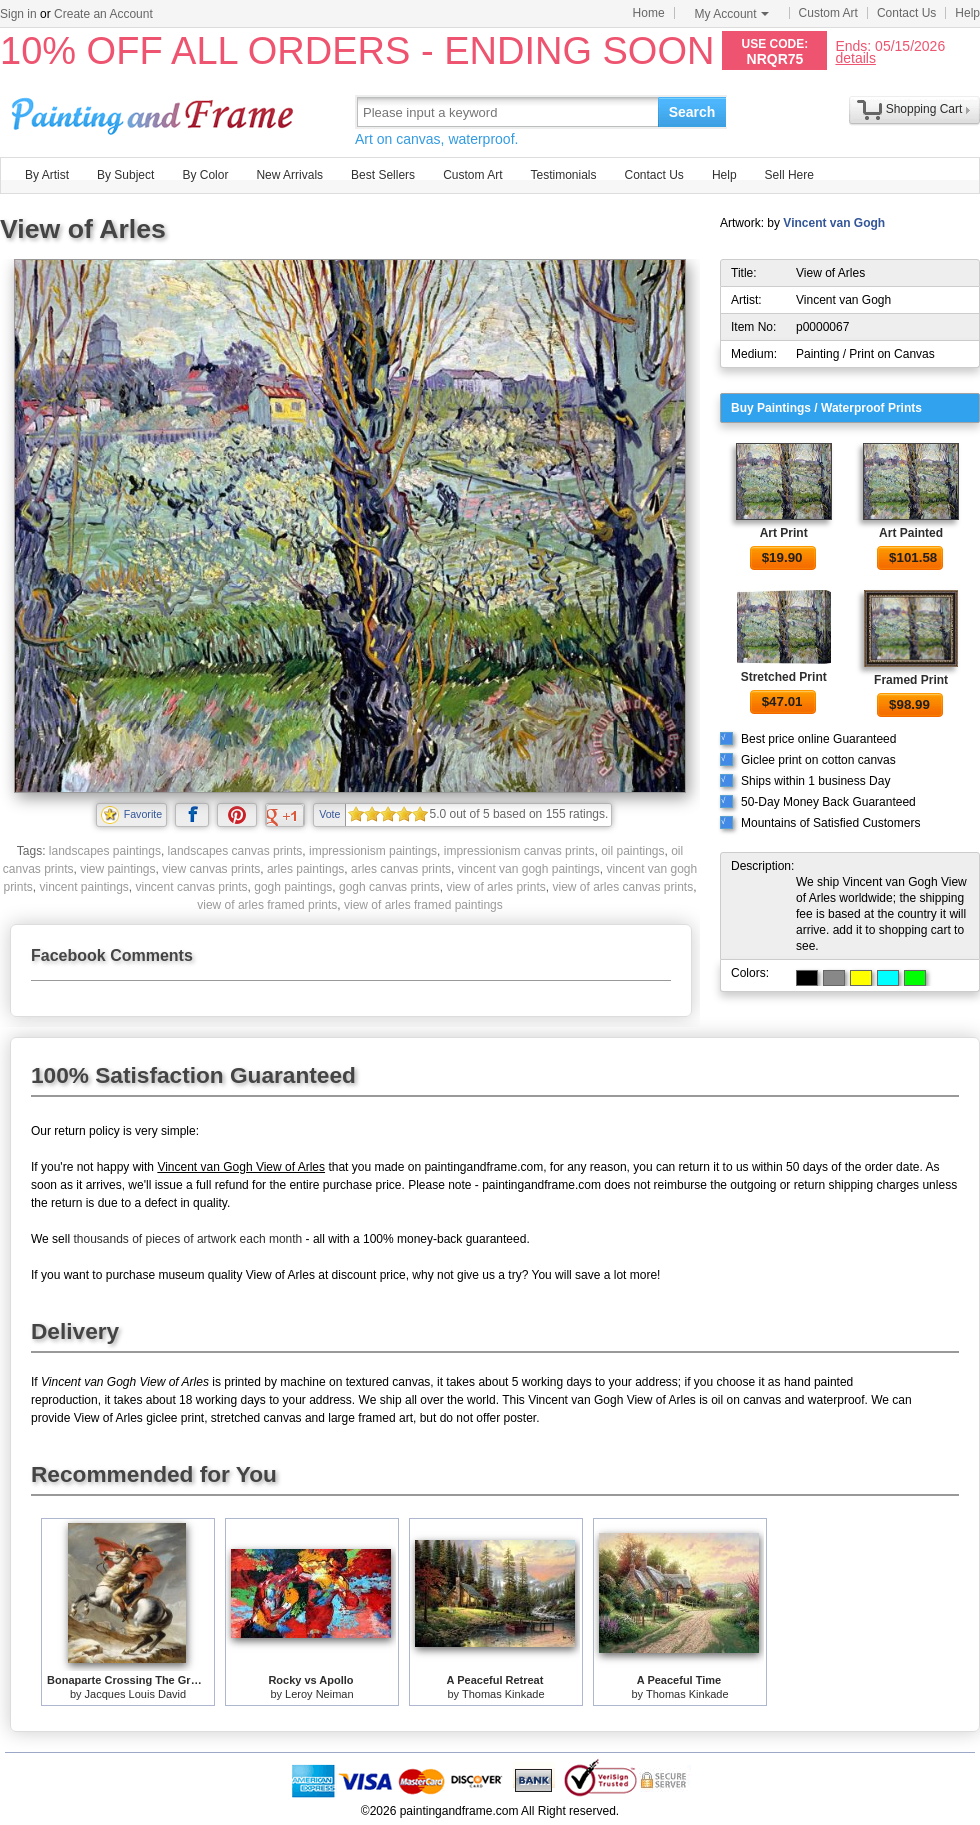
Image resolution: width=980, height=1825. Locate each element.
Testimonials (563, 175)
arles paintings (305, 869)
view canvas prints (211, 869)
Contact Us (906, 13)
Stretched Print (784, 677)
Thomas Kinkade (503, 1694)
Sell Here (789, 175)
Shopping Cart (924, 109)
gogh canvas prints (389, 887)
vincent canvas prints (192, 887)
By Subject (125, 175)
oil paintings (632, 851)
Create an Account (103, 14)
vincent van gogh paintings (529, 869)
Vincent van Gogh (834, 223)
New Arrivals (289, 175)
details (855, 57)
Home (649, 13)
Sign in (18, 14)
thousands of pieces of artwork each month (187, 1239)
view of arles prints (495, 887)
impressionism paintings (373, 851)
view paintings (117, 869)
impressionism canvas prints (519, 851)
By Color (205, 175)
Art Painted (911, 533)
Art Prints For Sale (155, 111)
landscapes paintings (105, 851)
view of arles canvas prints (622, 887)
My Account (732, 14)
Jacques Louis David (136, 1694)
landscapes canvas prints (235, 851)
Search (692, 112)
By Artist (47, 175)
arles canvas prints (401, 869)
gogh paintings (293, 887)
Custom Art (828, 13)
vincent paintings (83, 887)
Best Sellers (383, 175)
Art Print (784, 533)
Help (967, 13)
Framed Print (911, 680)
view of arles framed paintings (423, 905)
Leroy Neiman (319, 1694)
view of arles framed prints (267, 905)
